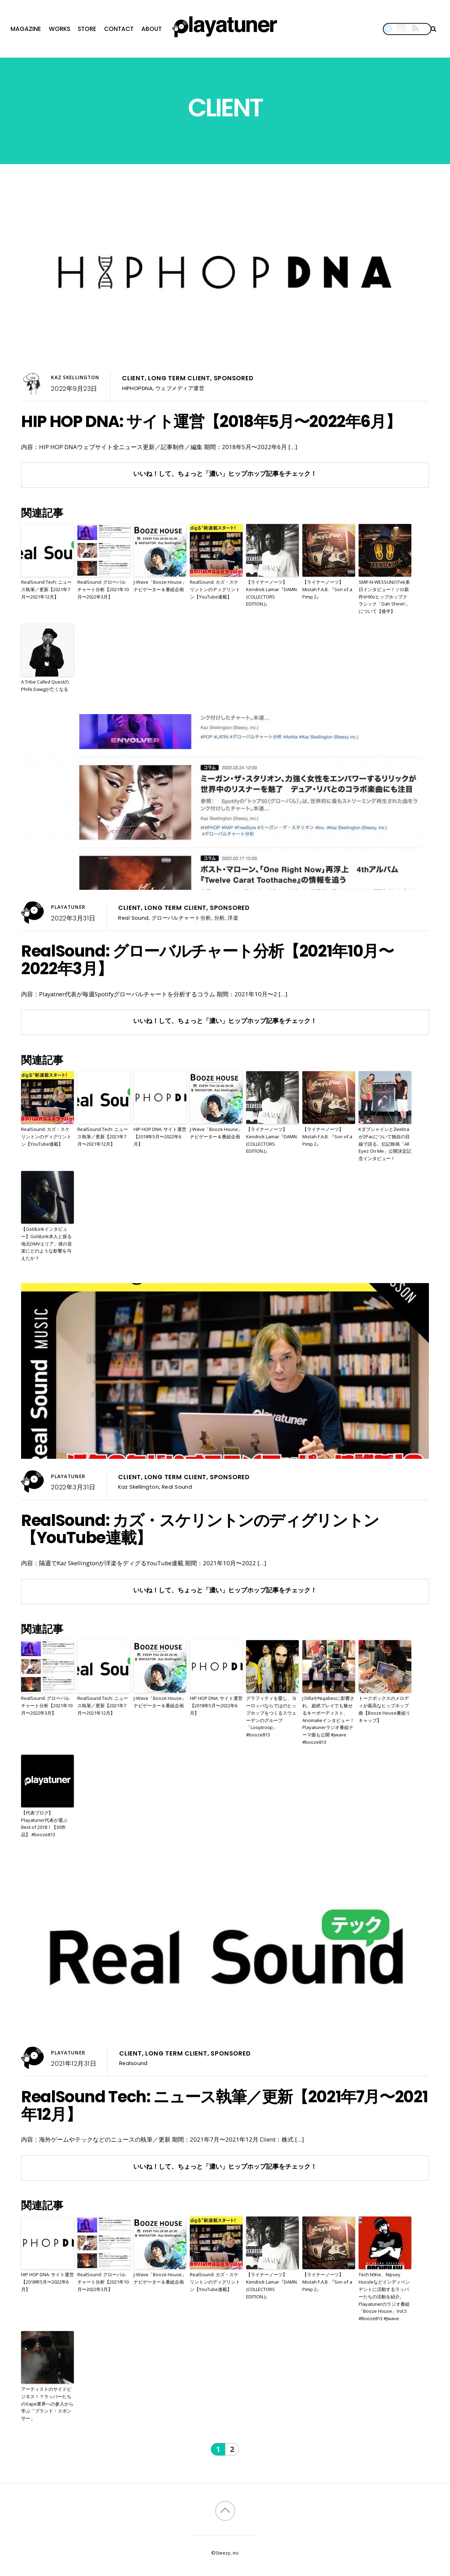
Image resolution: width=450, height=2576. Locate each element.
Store (87, 29)
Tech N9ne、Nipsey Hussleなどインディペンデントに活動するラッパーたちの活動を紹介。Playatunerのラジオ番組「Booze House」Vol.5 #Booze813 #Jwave (384, 2296)
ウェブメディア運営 (179, 388)
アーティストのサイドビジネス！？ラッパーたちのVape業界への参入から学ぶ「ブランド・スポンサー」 (47, 2403)
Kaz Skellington (75, 377)
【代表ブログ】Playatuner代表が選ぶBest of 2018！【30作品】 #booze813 (44, 1824)
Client (133, 378)
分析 (219, 917)
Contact (119, 29)
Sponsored (233, 378)
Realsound (133, 2063)
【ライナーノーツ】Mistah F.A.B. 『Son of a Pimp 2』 (327, 589)
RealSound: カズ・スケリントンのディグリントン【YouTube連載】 (215, 589)
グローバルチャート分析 (181, 917)
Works (59, 29)
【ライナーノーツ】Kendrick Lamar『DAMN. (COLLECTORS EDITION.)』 (272, 593)
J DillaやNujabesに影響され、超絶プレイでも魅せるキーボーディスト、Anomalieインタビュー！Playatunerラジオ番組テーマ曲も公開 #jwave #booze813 (328, 1720)
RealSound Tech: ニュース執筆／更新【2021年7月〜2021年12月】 (46, 589)
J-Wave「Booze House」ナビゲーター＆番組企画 (160, 586)
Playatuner (68, 907)
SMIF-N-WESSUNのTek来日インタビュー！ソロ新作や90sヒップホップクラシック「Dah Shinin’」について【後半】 (384, 596)
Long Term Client (179, 378)
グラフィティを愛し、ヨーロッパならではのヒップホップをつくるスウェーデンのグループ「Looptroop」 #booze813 (271, 1716)
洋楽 (232, 917)
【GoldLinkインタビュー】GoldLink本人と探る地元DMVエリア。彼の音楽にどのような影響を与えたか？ (46, 1243)
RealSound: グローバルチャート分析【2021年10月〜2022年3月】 (103, 589)
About (151, 29)
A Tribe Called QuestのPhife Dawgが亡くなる (45, 685)
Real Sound (133, 917)
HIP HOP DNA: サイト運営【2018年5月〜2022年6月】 (211, 421)
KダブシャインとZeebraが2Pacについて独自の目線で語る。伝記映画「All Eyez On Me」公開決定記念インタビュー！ (385, 1143)
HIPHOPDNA (137, 388)
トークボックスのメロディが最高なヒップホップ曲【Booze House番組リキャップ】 (384, 1709)
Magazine (26, 29)
